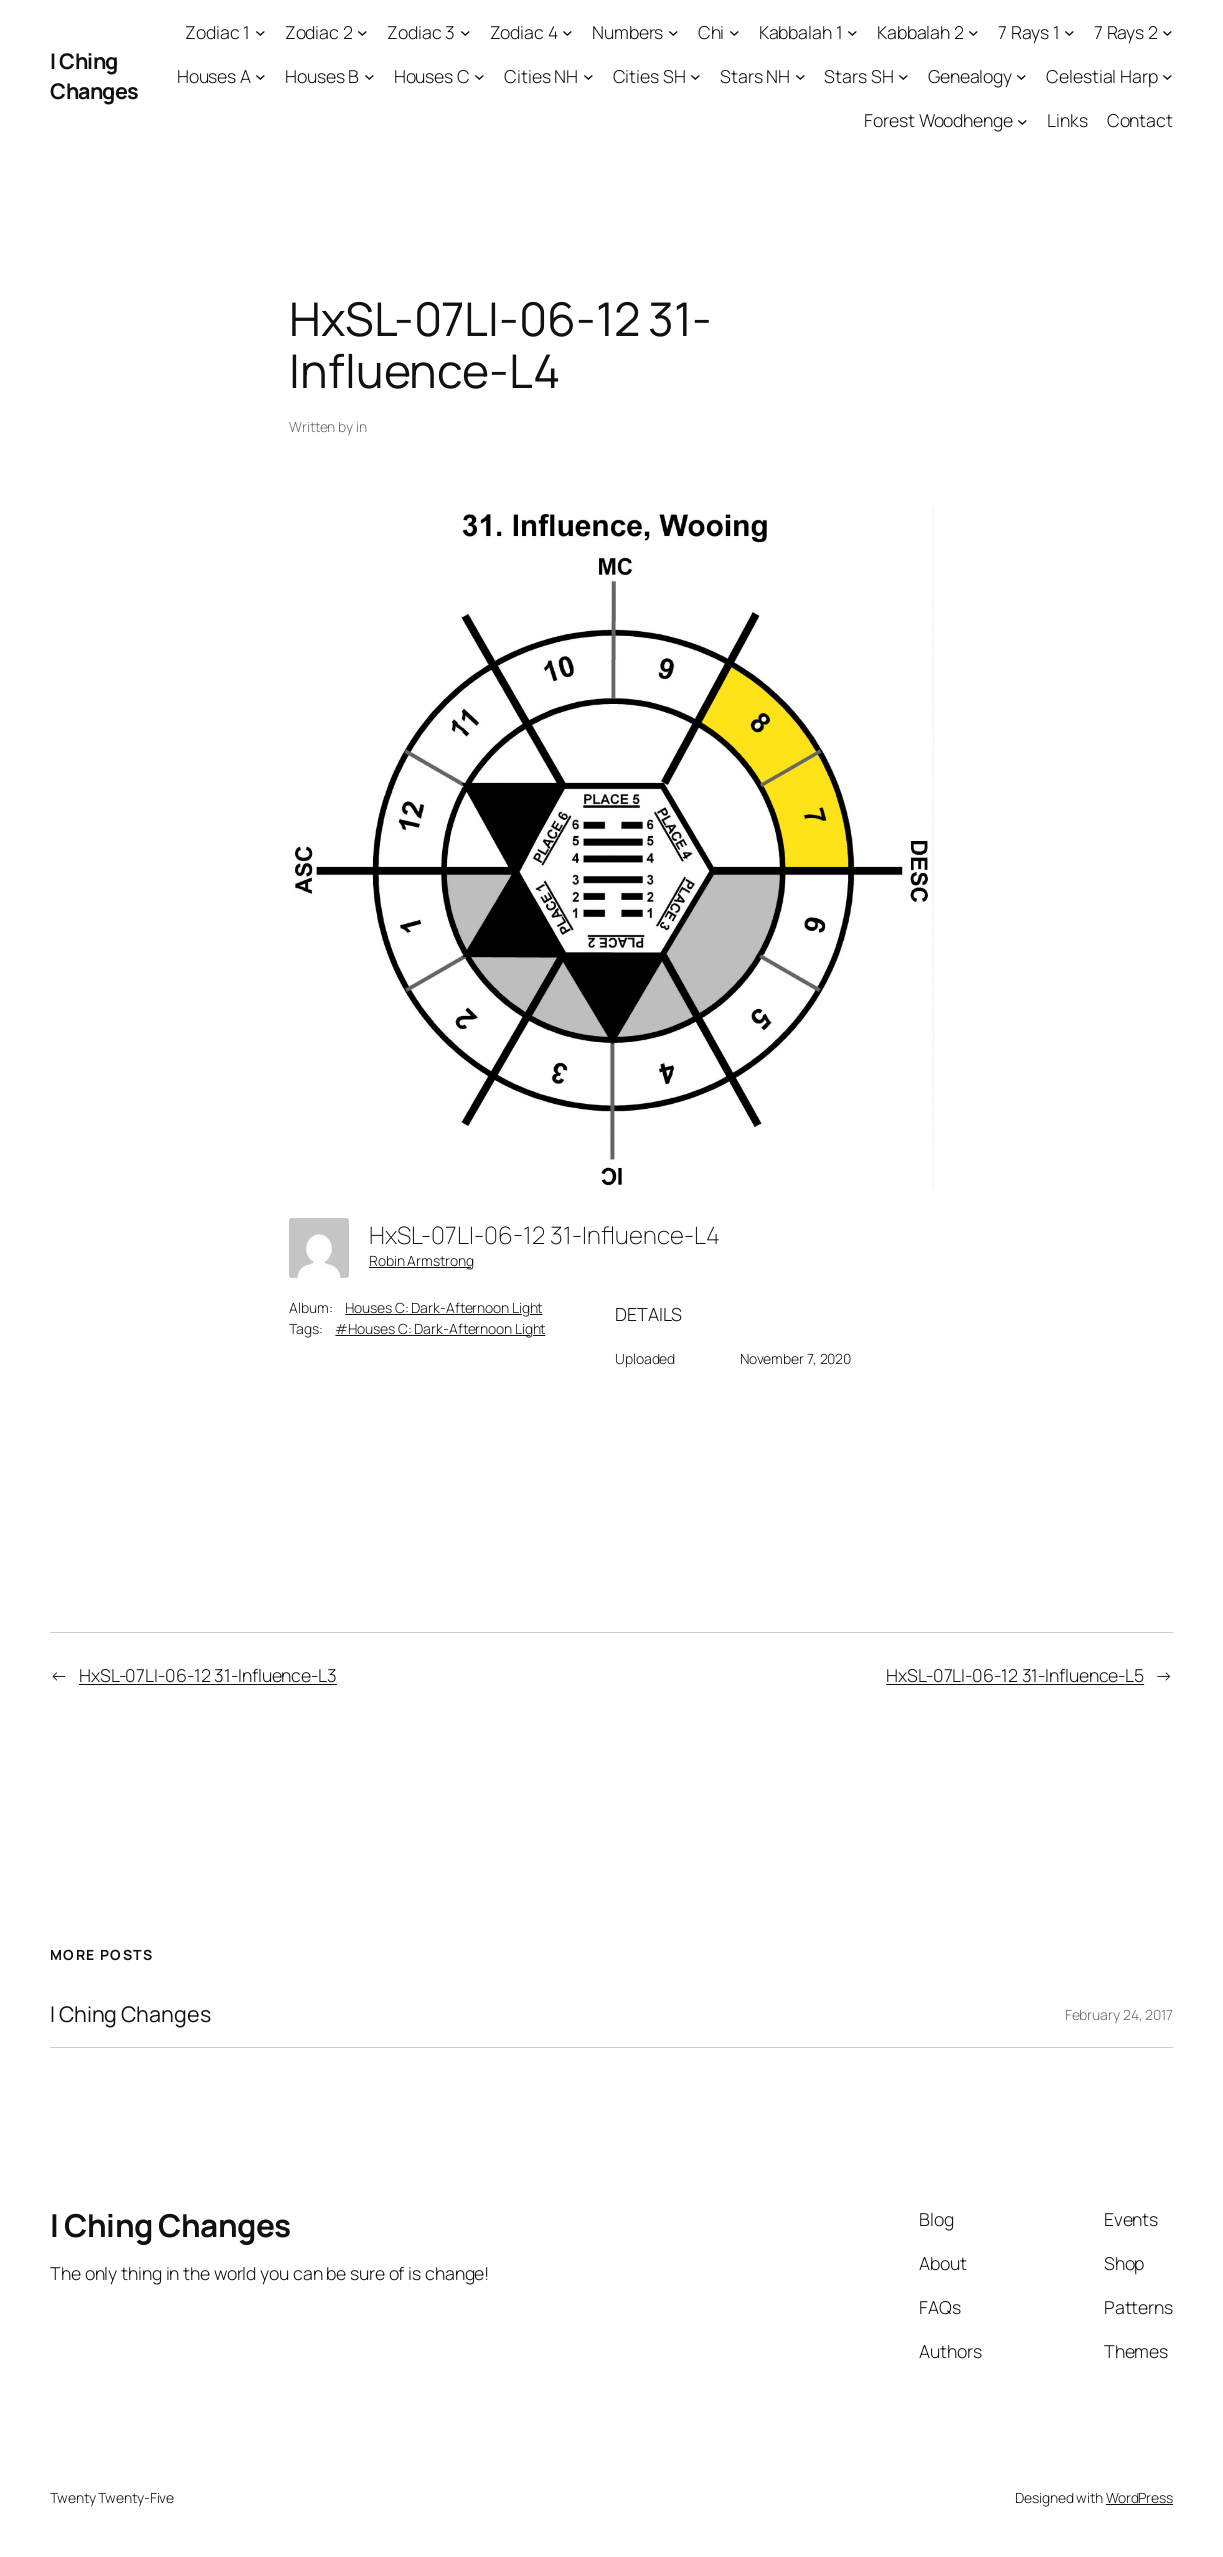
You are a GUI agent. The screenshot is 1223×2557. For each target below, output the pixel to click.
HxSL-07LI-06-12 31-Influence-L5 (1015, 1675)
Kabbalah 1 (801, 32)
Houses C (432, 76)
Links (1067, 120)
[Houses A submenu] (260, 76)
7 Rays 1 (1028, 32)
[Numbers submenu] (673, 32)
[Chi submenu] (734, 32)
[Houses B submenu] (369, 76)
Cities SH (649, 76)
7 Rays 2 (1126, 32)
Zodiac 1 (217, 32)
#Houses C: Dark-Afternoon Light (440, 1328)
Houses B (322, 76)
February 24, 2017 (1119, 2014)
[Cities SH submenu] (695, 76)
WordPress (1139, 2497)
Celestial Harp (1102, 76)
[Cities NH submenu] (588, 76)
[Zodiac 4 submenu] (567, 32)
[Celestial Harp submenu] (1167, 76)
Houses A (214, 76)
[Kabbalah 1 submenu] (852, 32)
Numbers (627, 32)
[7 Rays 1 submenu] (1069, 32)
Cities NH (541, 76)
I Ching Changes (94, 75)
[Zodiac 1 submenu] (260, 32)
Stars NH (755, 76)
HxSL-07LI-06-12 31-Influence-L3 (208, 1675)
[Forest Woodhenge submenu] (1022, 120)
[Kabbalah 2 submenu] (973, 32)
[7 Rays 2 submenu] (1167, 32)
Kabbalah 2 (920, 32)
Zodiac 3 (421, 32)
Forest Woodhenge (938, 120)
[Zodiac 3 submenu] (465, 32)
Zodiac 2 (319, 32)
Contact (1140, 120)
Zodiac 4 (524, 32)
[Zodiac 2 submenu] (362, 32)
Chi (711, 32)
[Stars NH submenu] (800, 76)
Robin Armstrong (421, 1260)
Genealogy (970, 76)
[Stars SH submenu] (903, 76)
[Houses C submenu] (479, 76)
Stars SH (858, 76)
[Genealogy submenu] (1021, 76)
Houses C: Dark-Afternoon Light (443, 1307)
